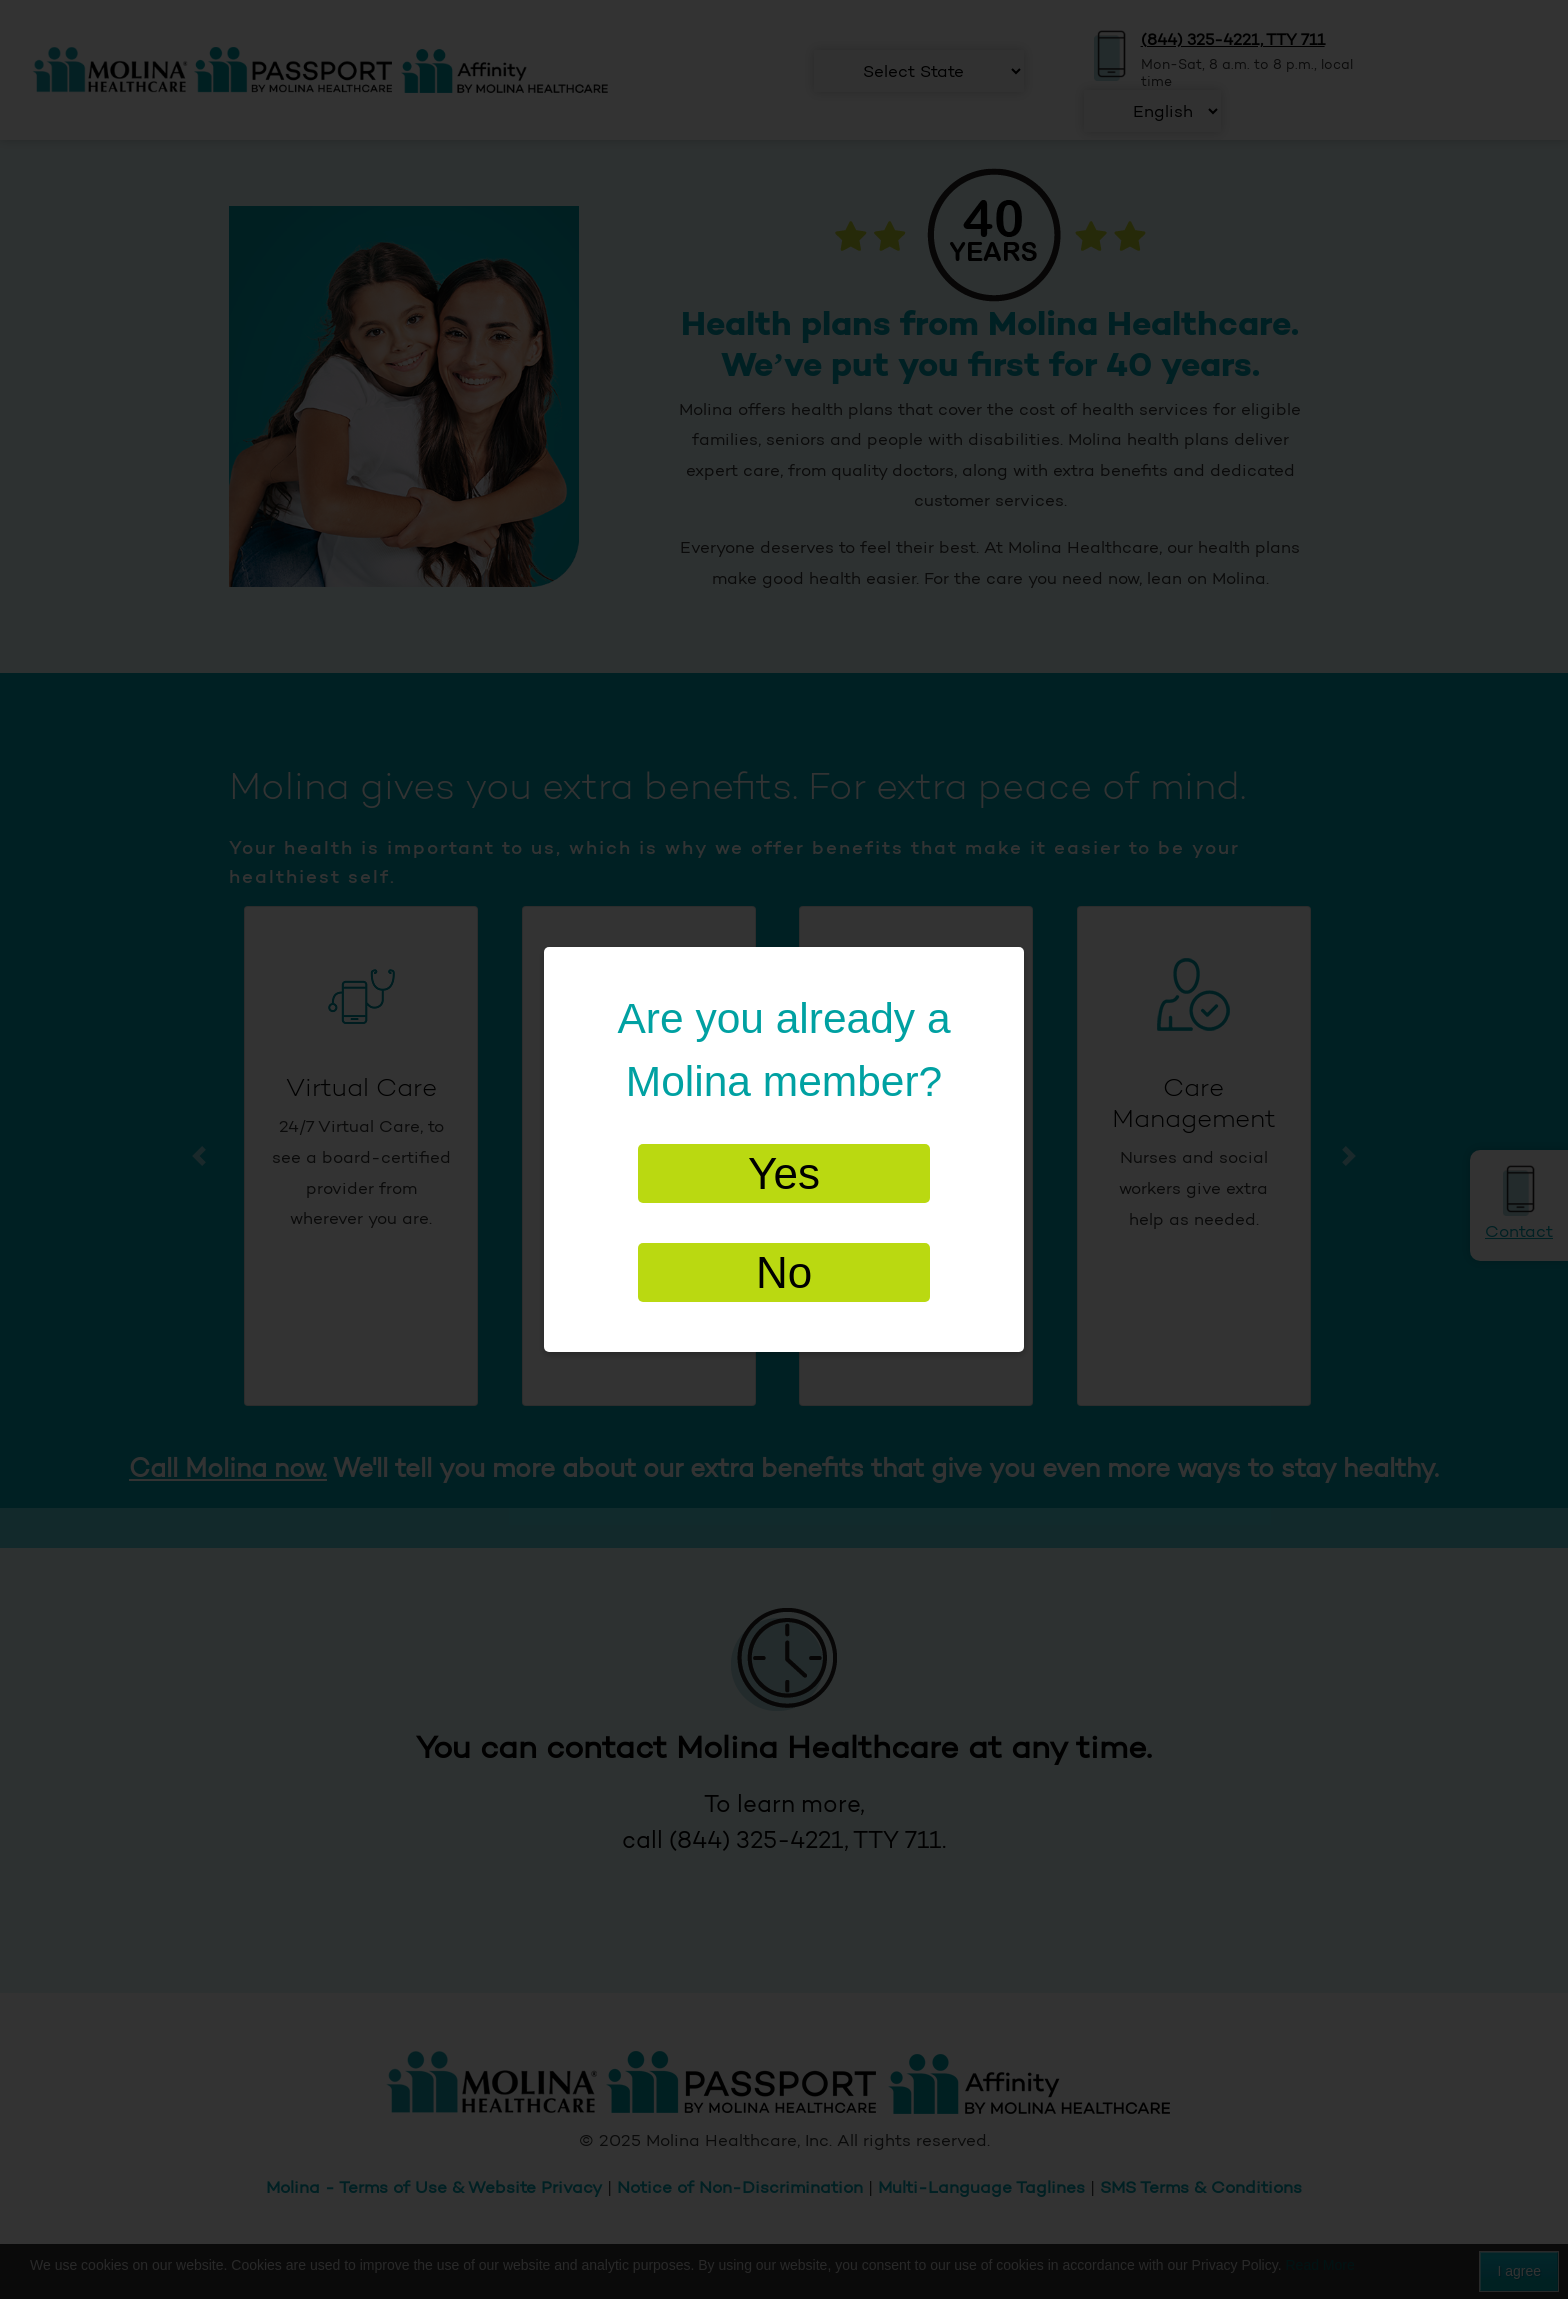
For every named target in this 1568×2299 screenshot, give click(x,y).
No (784, 1272)
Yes (784, 1173)
